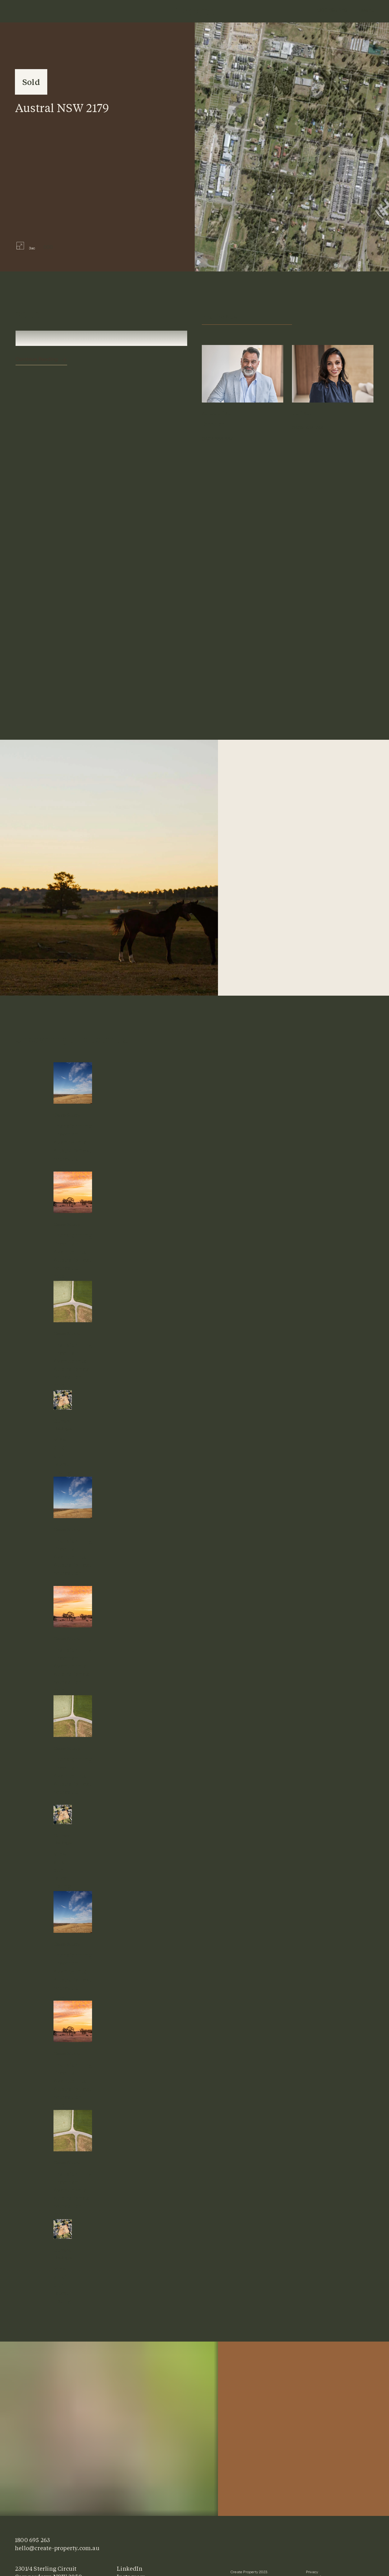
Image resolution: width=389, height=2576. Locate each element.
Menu (367, 11)
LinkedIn (129, 2569)
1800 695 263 (332, 11)
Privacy (312, 2573)
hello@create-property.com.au (57, 2548)
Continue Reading (37, 359)
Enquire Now (246, 316)
